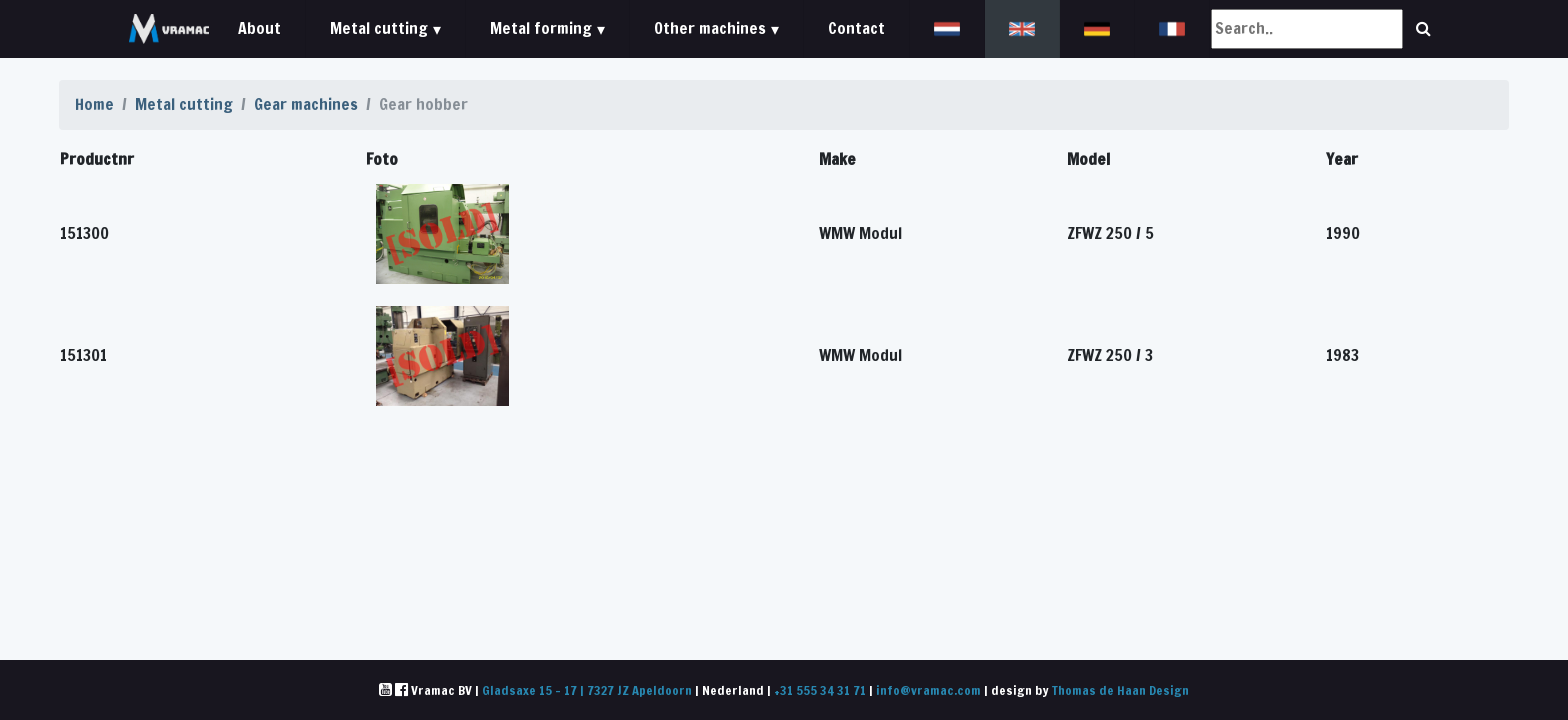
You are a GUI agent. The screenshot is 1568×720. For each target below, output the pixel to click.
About (259, 28)
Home (94, 104)
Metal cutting (184, 104)
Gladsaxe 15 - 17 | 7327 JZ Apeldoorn (587, 690)
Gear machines (306, 104)
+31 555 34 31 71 (820, 690)
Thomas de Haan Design (1120, 690)
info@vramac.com (928, 690)
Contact (856, 28)
